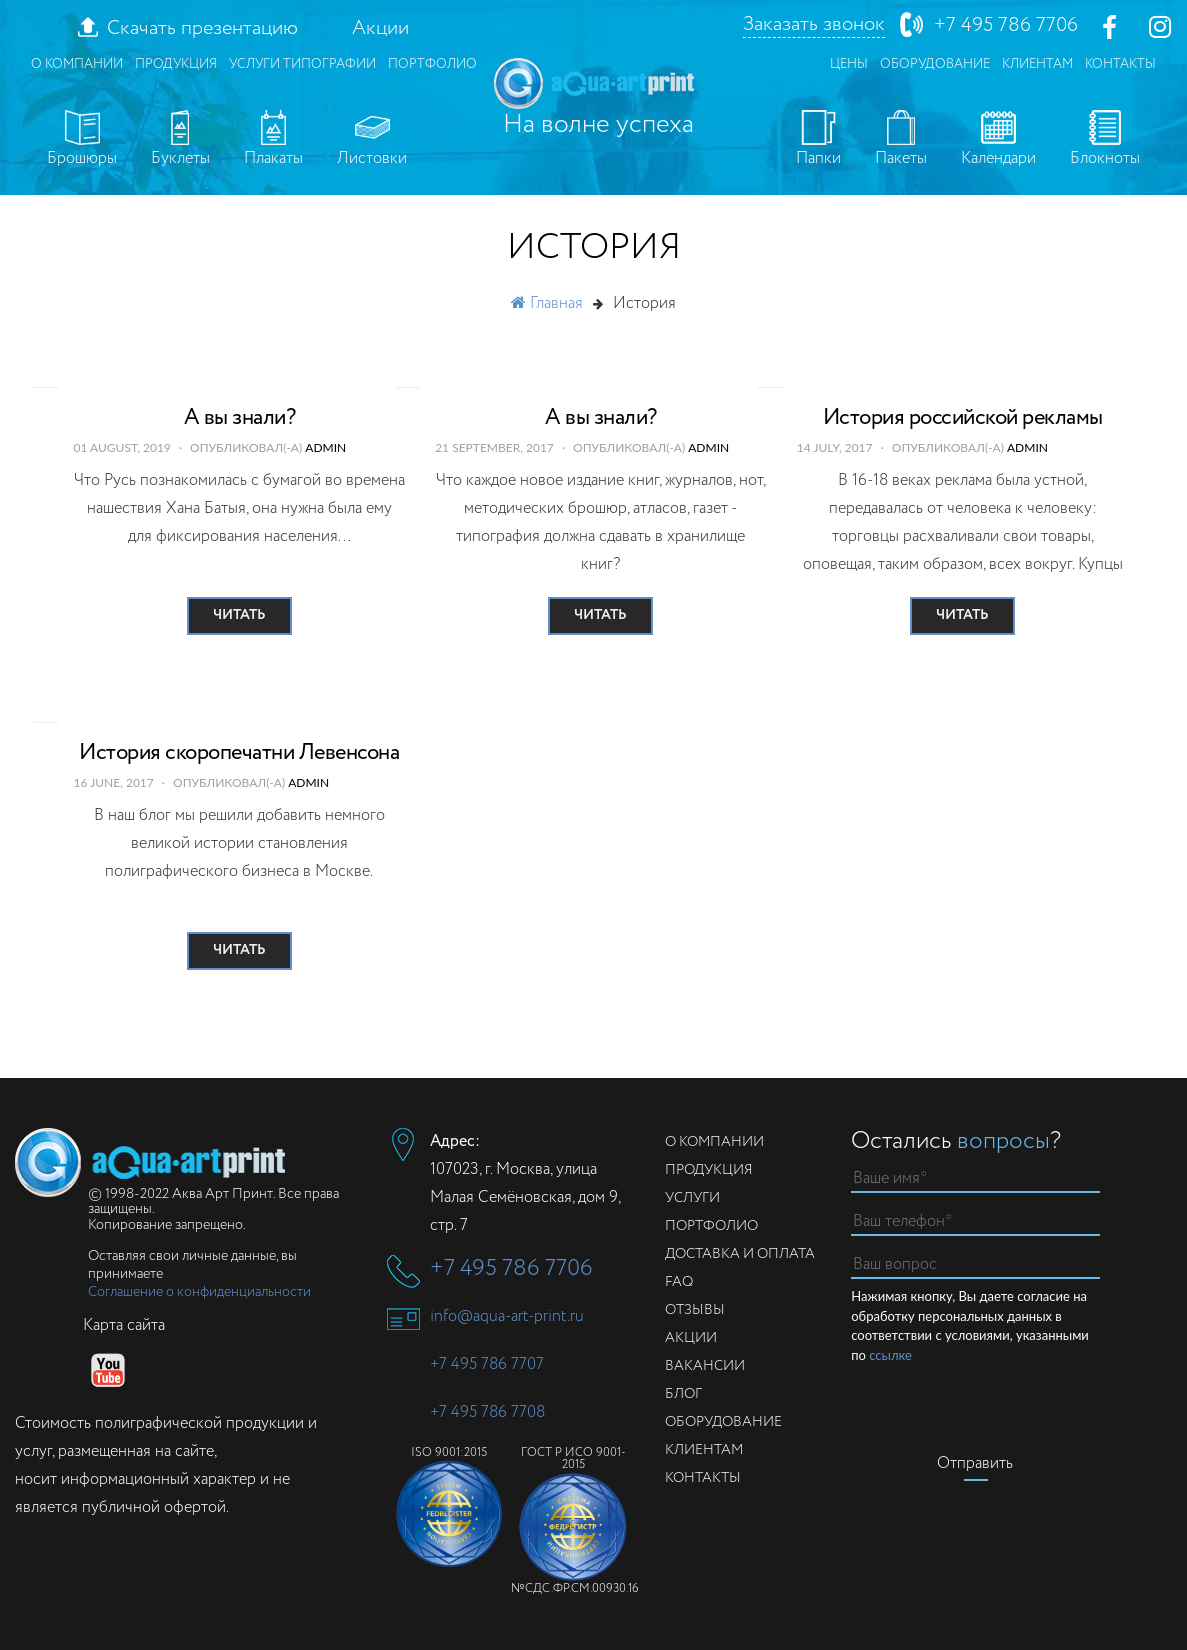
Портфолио (432, 64)
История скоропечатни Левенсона (239, 753)
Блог (683, 1394)
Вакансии (705, 1366)
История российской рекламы (963, 418)
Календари (998, 140)
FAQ (679, 1282)
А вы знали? (240, 418)
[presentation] (1003, 1404)
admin (325, 447)
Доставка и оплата (740, 1254)
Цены (849, 64)
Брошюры (82, 140)
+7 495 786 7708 (487, 1412)
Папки (818, 140)
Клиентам (1037, 64)
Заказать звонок (814, 25)
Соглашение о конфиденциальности (199, 1292)
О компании (77, 64)
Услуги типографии (302, 64)
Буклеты (180, 140)
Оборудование (935, 64)
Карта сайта (124, 1325)
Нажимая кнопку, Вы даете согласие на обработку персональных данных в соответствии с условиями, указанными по (970, 1326)
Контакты (1120, 64)
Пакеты (901, 140)
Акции (380, 29)
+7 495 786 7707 (487, 1364)
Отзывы (695, 1310)
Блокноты (1105, 140)
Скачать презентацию (202, 29)
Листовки (372, 140)
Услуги (692, 1198)
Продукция (176, 64)
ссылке (890, 1355)
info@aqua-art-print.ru (507, 1316)
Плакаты (273, 140)
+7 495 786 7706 (1006, 25)
